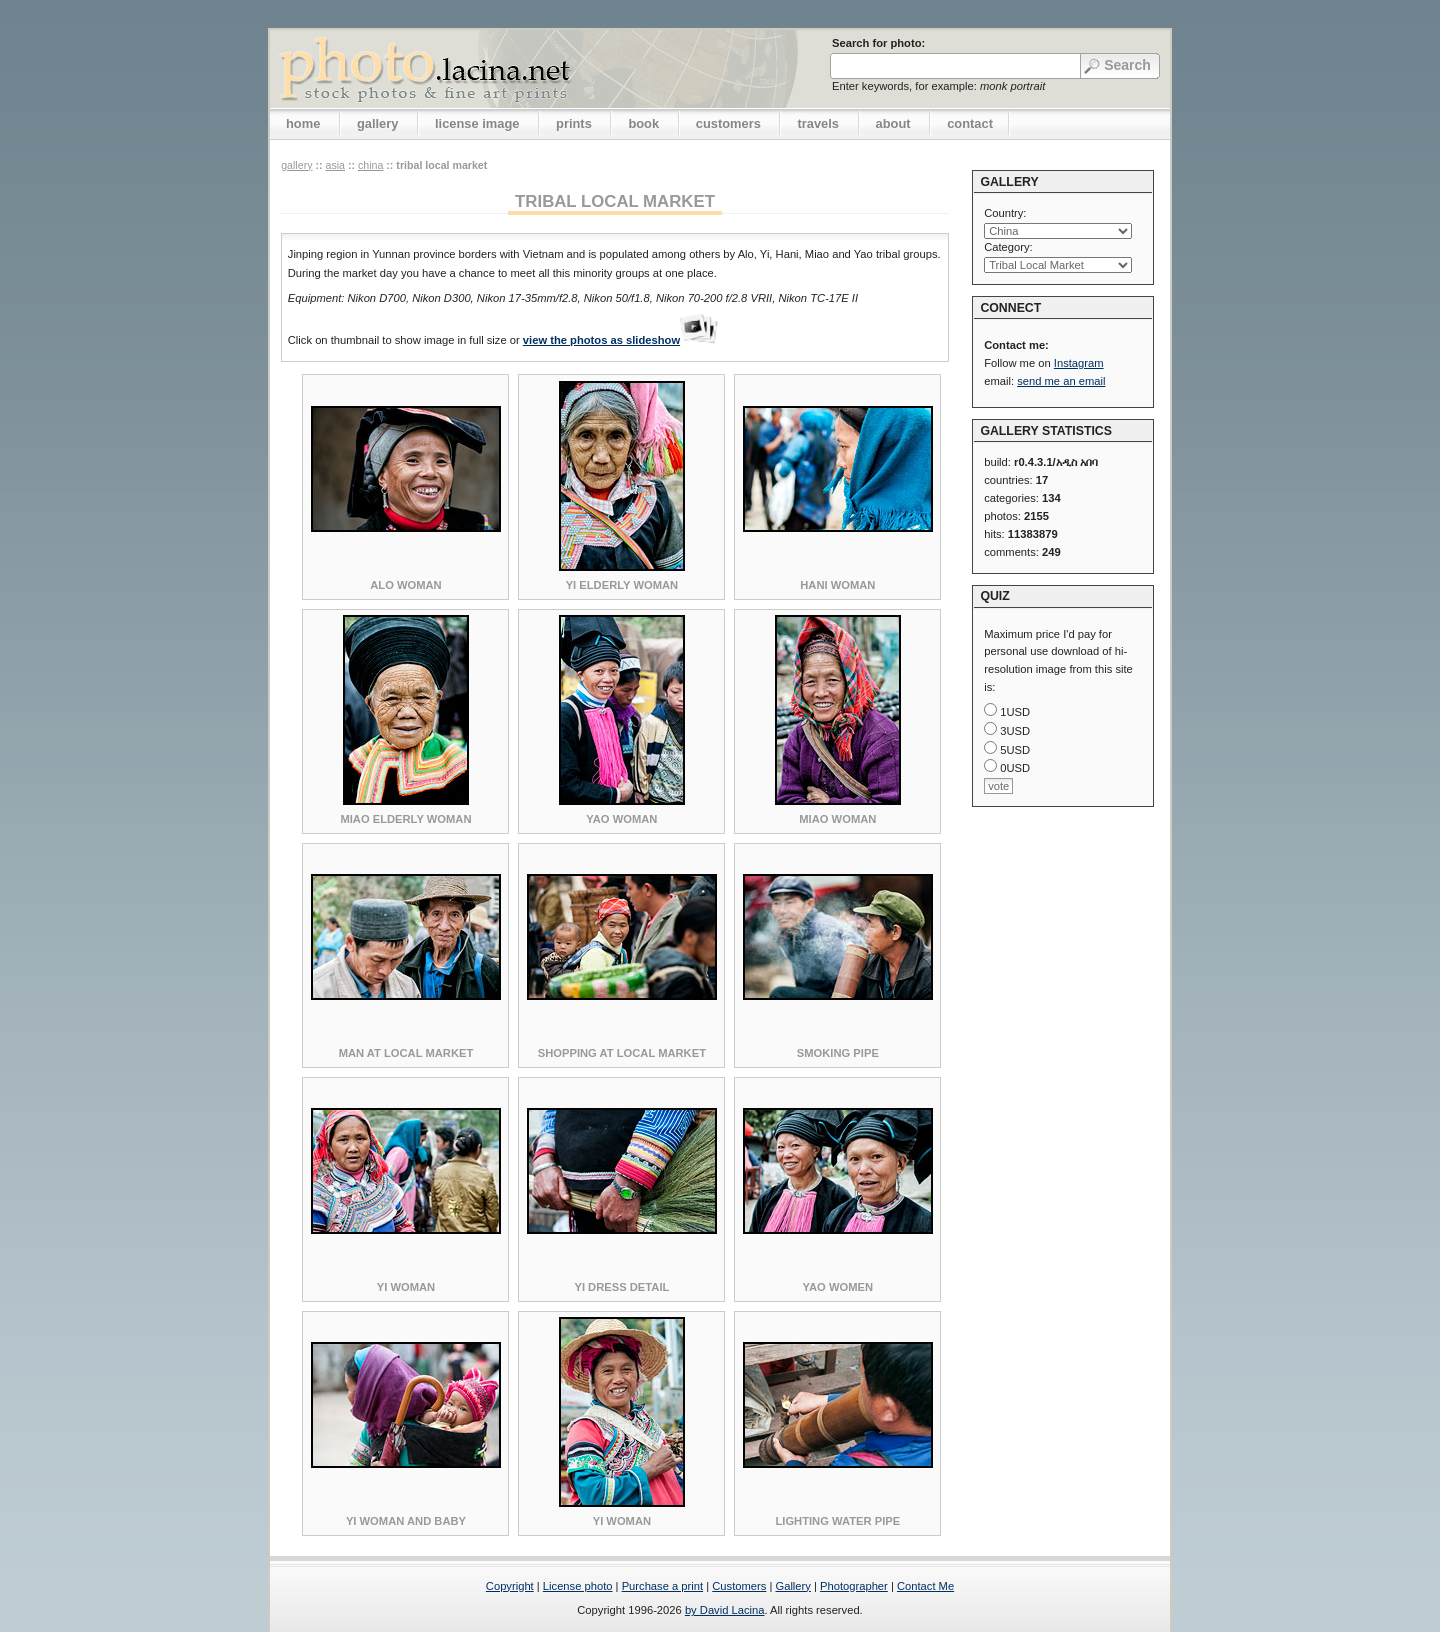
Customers (739, 1586)
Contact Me (925, 1586)
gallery (378, 123)
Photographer (854, 1586)
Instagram (1079, 363)
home (303, 123)
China (370, 165)
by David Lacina (725, 1610)
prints (574, 123)
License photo (578, 1586)
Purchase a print (662, 1586)
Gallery (792, 1586)
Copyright (510, 1586)
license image (477, 123)
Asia (335, 165)
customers (728, 123)
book (643, 123)
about (893, 123)
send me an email (1061, 381)
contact (970, 123)
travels (818, 123)
